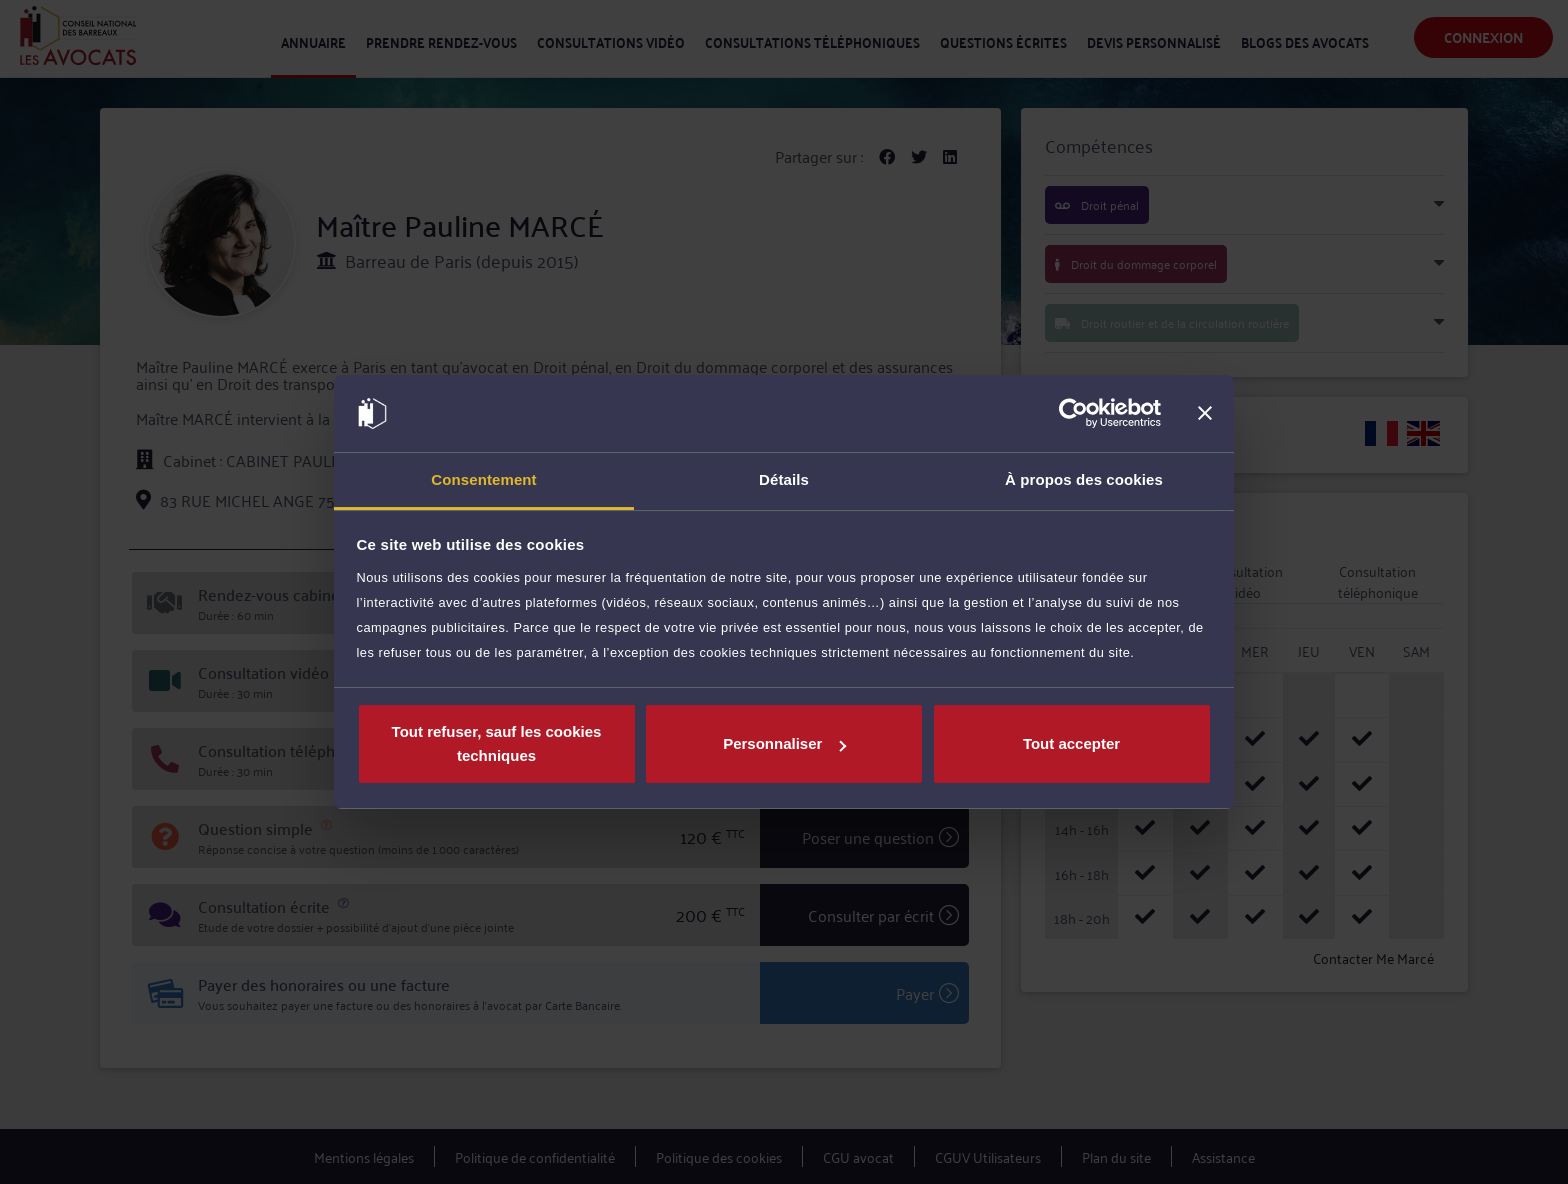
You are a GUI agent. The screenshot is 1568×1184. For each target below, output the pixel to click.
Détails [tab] (784, 479)
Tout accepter (1071, 743)
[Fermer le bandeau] (1205, 414)
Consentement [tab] (483, 479)
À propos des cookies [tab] (1084, 479)
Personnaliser (784, 743)
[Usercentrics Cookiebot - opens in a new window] (1073, 414)
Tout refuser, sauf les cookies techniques (497, 743)
